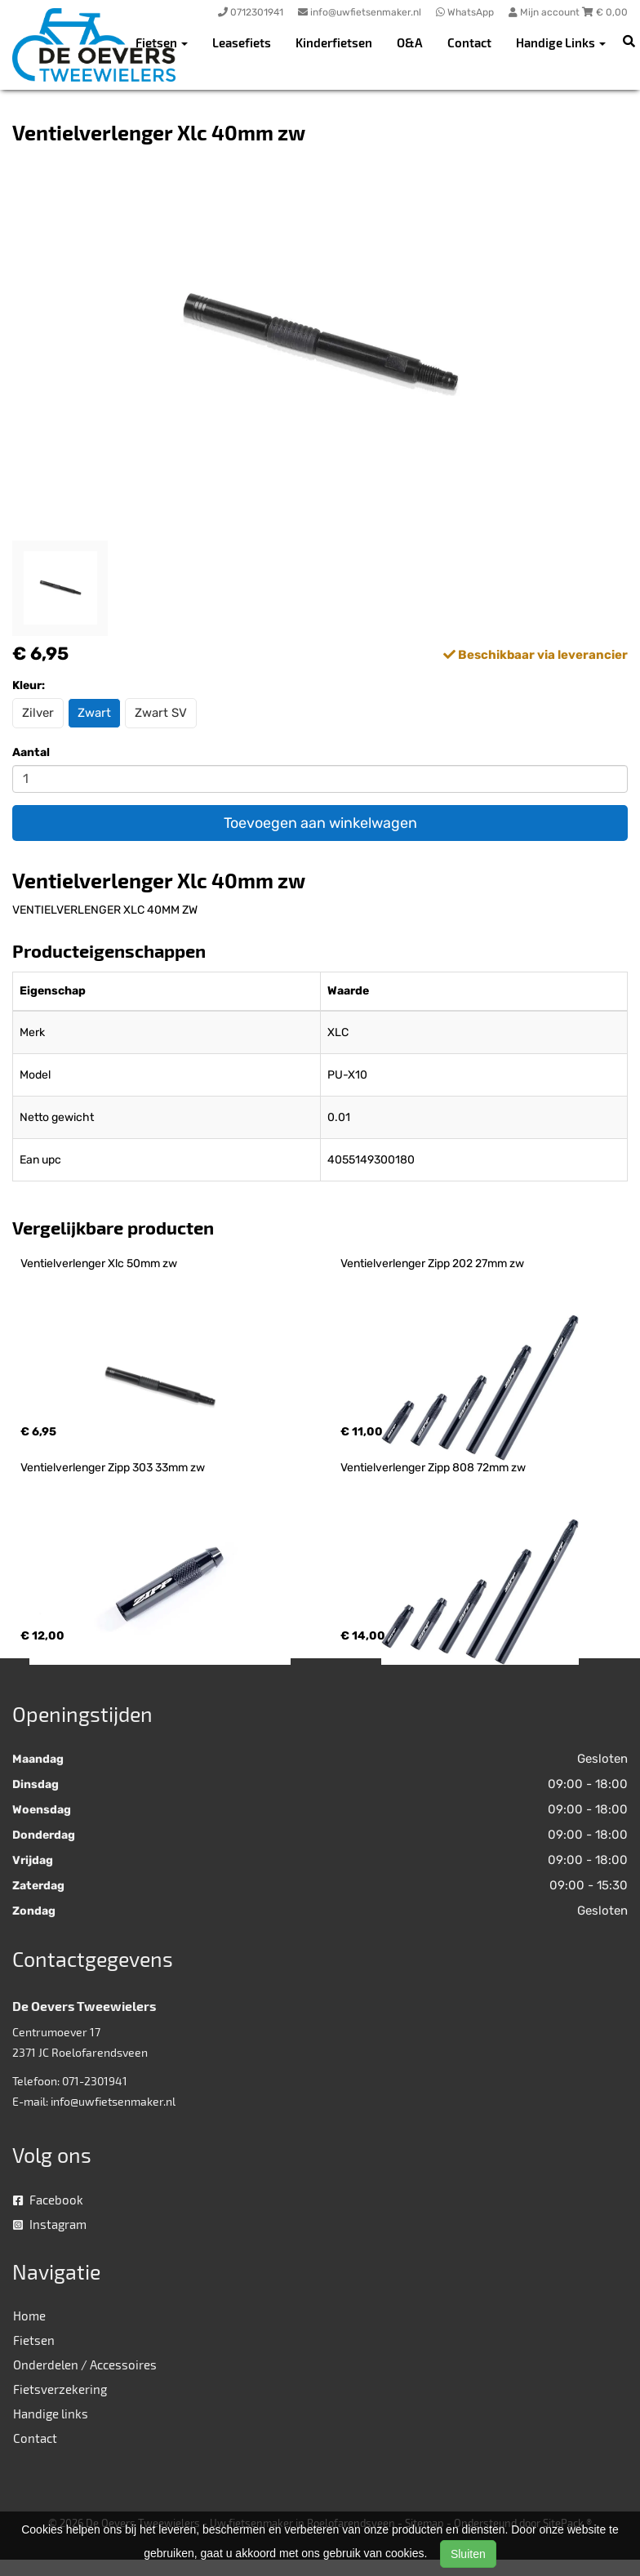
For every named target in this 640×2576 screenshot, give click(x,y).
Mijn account (545, 12)
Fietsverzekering (60, 2389)
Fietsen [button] (162, 42)
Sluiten (468, 2553)
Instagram (50, 2224)
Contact (469, 42)
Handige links (50, 2413)
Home (29, 2315)
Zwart (94, 712)
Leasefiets (241, 42)
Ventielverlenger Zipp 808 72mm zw (433, 1468)
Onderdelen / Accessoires (85, 2364)
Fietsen (34, 2340)
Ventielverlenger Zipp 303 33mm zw (112, 1468)
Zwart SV (161, 712)
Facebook (48, 2199)
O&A (410, 42)
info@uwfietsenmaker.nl (113, 2101)
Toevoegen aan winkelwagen (320, 823)
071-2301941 (94, 2081)
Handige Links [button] (561, 42)
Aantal (31, 752)
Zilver (38, 712)
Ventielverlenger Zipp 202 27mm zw (432, 1263)
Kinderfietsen (334, 42)
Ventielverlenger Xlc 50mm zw (98, 1263)
